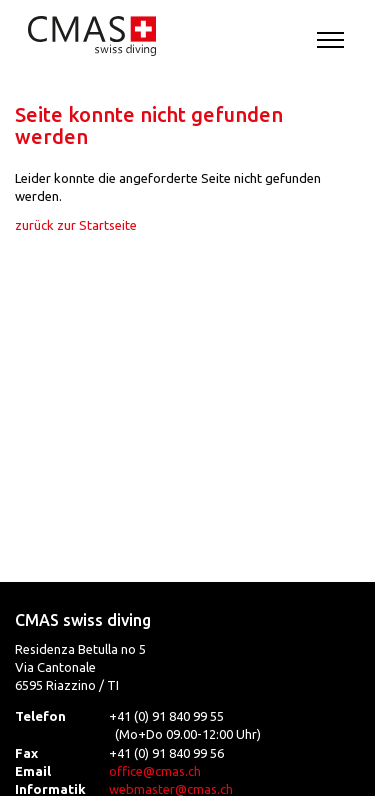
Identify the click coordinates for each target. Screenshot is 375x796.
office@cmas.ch (155, 771)
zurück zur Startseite (76, 225)
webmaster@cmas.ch (171, 789)
